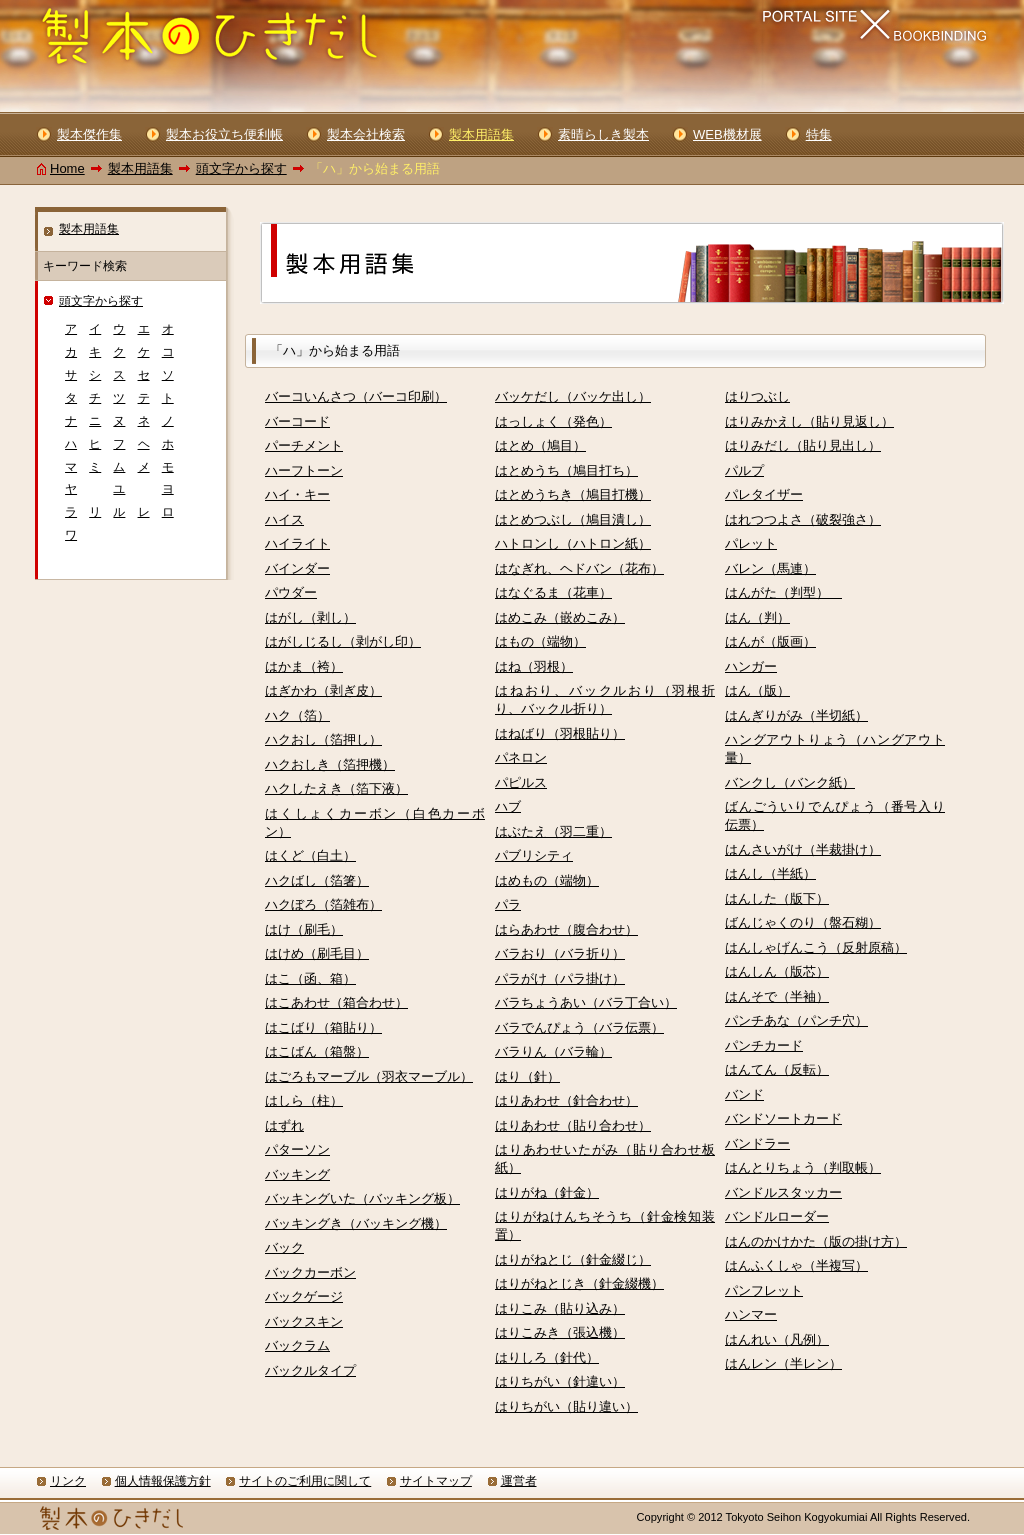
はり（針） (527, 1076)
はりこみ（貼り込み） (560, 1308)
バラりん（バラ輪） (553, 1051)
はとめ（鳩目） (540, 445)
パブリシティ (534, 855)
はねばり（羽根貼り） (560, 733)
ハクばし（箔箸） (317, 880)
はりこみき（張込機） (560, 1332)
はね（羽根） (534, 666)
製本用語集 (140, 168)
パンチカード (764, 1045)
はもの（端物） (540, 641)
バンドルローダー (777, 1216)
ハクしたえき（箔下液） (336, 788)
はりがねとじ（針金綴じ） (573, 1259)
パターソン (297, 1149)
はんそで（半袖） (777, 996)
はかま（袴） (304, 666)
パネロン (521, 757)
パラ (508, 904)
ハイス (284, 519)
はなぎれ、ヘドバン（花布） (579, 568)
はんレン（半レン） (783, 1363)
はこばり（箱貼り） (323, 1027)
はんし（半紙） (770, 873)
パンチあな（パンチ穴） (796, 1020)
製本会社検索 (366, 134)
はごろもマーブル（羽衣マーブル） (369, 1076)
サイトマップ (436, 1481)
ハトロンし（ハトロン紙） (573, 543)
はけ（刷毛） (304, 929)
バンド (744, 1094)
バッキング (297, 1174)
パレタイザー (764, 494)
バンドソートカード (783, 1118)
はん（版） (757, 690)
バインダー (297, 568)
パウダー (291, 592)
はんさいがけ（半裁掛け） (803, 849)
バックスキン (304, 1321)
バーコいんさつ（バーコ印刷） (356, 396)
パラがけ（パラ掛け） (560, 978)
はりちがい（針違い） (560, 1381)
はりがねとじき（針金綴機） (579, 1283)
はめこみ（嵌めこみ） (560, 617)
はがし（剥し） (310, 617)
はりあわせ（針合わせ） (566, 1100)
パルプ (744, 470)
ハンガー (751, 666)
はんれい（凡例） (777, 1339)
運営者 (519, 1481)
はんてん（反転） (777, 1069)
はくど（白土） (310, 855)
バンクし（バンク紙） (790, 782)
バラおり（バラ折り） (560, 953)
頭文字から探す (241, 168)
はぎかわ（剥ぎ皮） (323, 690)
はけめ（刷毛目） (317, 953)
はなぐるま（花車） (553, 592)
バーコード (297, 421)
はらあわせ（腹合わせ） (566, 929)
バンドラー (757, 1143)
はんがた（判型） (783, 592)
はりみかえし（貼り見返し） (809, 421)
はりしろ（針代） (547, 1357)
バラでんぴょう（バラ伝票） (579, 1027)
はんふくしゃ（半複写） (796, 1265)
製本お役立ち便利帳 (224, 134)
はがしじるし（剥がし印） (343, 641)
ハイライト (297, 543)
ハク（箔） (297, 715)
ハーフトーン (304, 470)
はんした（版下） (777, 898)
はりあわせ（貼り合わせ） (573, 1125)
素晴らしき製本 (603, 134)
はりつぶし (757, 396)
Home (67, 168)
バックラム (297, 1345)
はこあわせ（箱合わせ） (336, 1002)
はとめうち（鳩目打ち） (566, 470)
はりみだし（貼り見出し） (803, 445)
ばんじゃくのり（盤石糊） (803, 922)
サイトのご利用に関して (305, 1481)
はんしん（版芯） (777, 971)
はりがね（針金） (547, 1192)
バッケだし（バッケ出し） (573, 396)
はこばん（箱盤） (317, 1051)
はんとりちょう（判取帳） (803, 1167)
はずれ (284, 1125)
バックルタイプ (310, 1370)
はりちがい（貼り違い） (566, 1406)
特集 (819, 134)
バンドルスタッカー (783, 1192)
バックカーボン (310, 1272)
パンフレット (764, 1290)
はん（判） (757, 617)
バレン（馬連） (770, 568)
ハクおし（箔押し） (323, 739)
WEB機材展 (727, 134)
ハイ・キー (297, 494)
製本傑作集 (89, 134)
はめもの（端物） (547, 880)
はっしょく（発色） (553, 421)
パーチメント (304, 445)
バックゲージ (304, 1296)
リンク (68, 1481)
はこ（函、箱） (310, 978)
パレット (751, 543)
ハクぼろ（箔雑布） (323, 904)
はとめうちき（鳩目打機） (573, 494)
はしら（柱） (304, 1100)
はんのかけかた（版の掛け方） (816, 1241)
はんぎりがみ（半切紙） (796, 715)
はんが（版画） (770, 641)
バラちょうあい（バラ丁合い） (586, 1002)
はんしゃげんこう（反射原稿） (816, 947)
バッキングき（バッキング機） (356, 1223)
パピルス (521, 782)
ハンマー (751, 1314)
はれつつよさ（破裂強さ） (803, 519)
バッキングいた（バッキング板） (362, 1198)
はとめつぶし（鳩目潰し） (573, 519)
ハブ (508, 806)
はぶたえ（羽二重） (553, 831)
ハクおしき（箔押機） (330, 764)
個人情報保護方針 (163, 1481)
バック (284, 1247)
